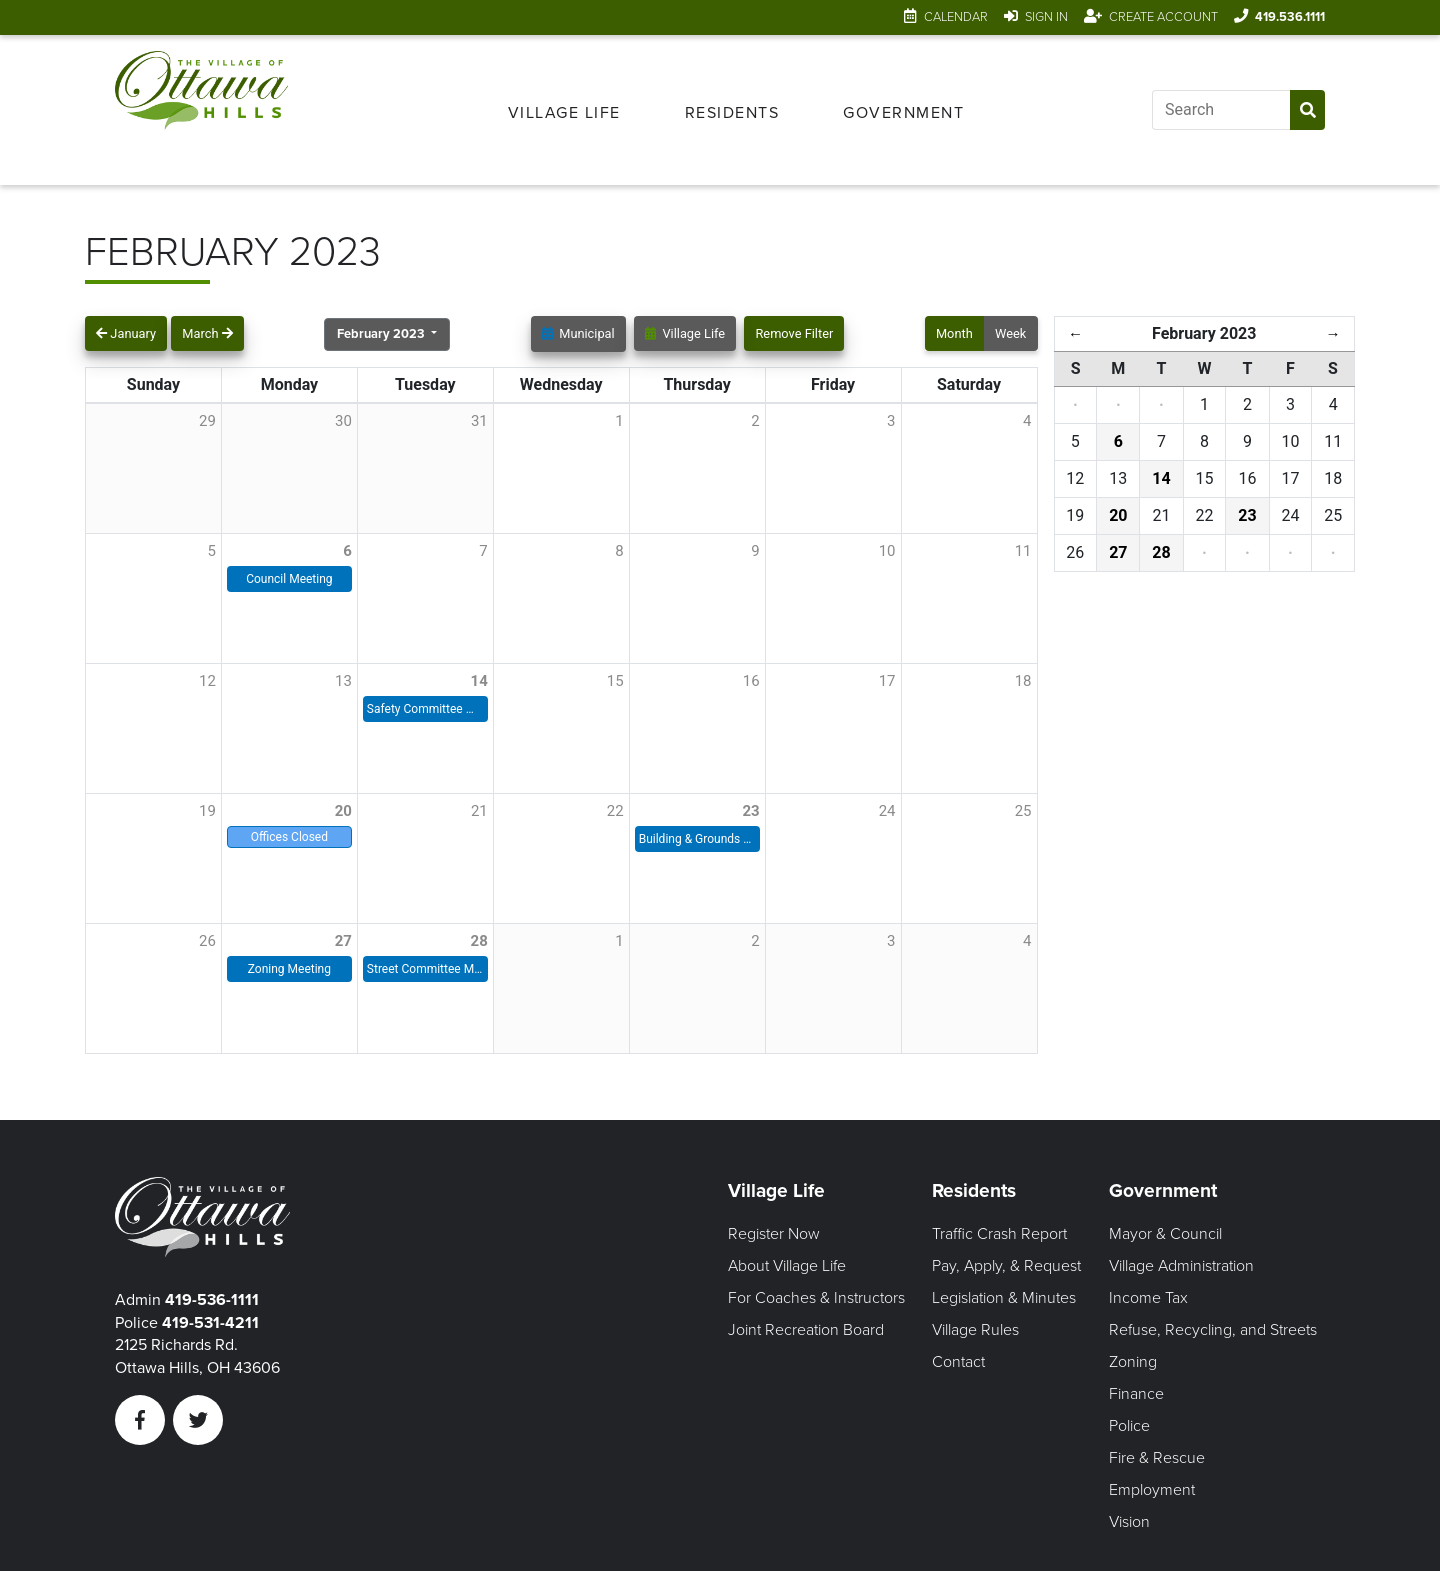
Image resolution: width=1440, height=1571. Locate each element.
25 (1023, 811)
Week (1010, 333)
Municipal (578, 333)
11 (1023, 551)
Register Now (774, 1234)
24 (887, 811)
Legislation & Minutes (1004, 1298)
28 (479, 941)
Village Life (685, 333)
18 (1023, 681)
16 (751, 681)
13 (343, 681)
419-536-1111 (212, 1300)
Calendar (956, 17)
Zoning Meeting (289, 969)
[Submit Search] (1307, 110)
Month (954, 333)
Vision (1129, 1522)
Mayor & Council (1165, 1234)
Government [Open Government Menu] (903, 113)
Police (1129, 1426)
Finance (1136, 1394)
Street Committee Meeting (425, 969)
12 (207, 681)
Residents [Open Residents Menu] (732, 113)
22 (615, 811)
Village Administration (1181, 1266)
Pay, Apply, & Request (1006, 1266)
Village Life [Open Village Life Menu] (564, 113)
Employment (1152, 1490)
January (126, 333)
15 (615, 681)
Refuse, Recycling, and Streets (1213, 1330)
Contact (958, 1362)
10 (887, 551)
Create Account (1163, 17)
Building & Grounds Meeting (697, 839)
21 (479, 811)
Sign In (1046, 17)
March (207, 333)
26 (207, 941)
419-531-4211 (210, 1323)
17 (887, 681)
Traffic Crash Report (999, 1234)
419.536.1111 (1290, 17)
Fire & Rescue (1157, 1458)
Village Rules (975, 1330)
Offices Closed (289, 837)
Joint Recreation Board (806, 1330)
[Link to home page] (201, 110)
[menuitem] (564, 110)
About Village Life (787, 1266)
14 (479, 681)
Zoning (1133, 1362)
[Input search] (1221, 110)
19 (207, 811)
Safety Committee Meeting (425, 709)
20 (343, 811)
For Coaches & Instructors (816, 1298)
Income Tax (1148, 1298)
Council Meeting (289, 579)
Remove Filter (794, 333)
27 (343, 941)
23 (750, 811)
